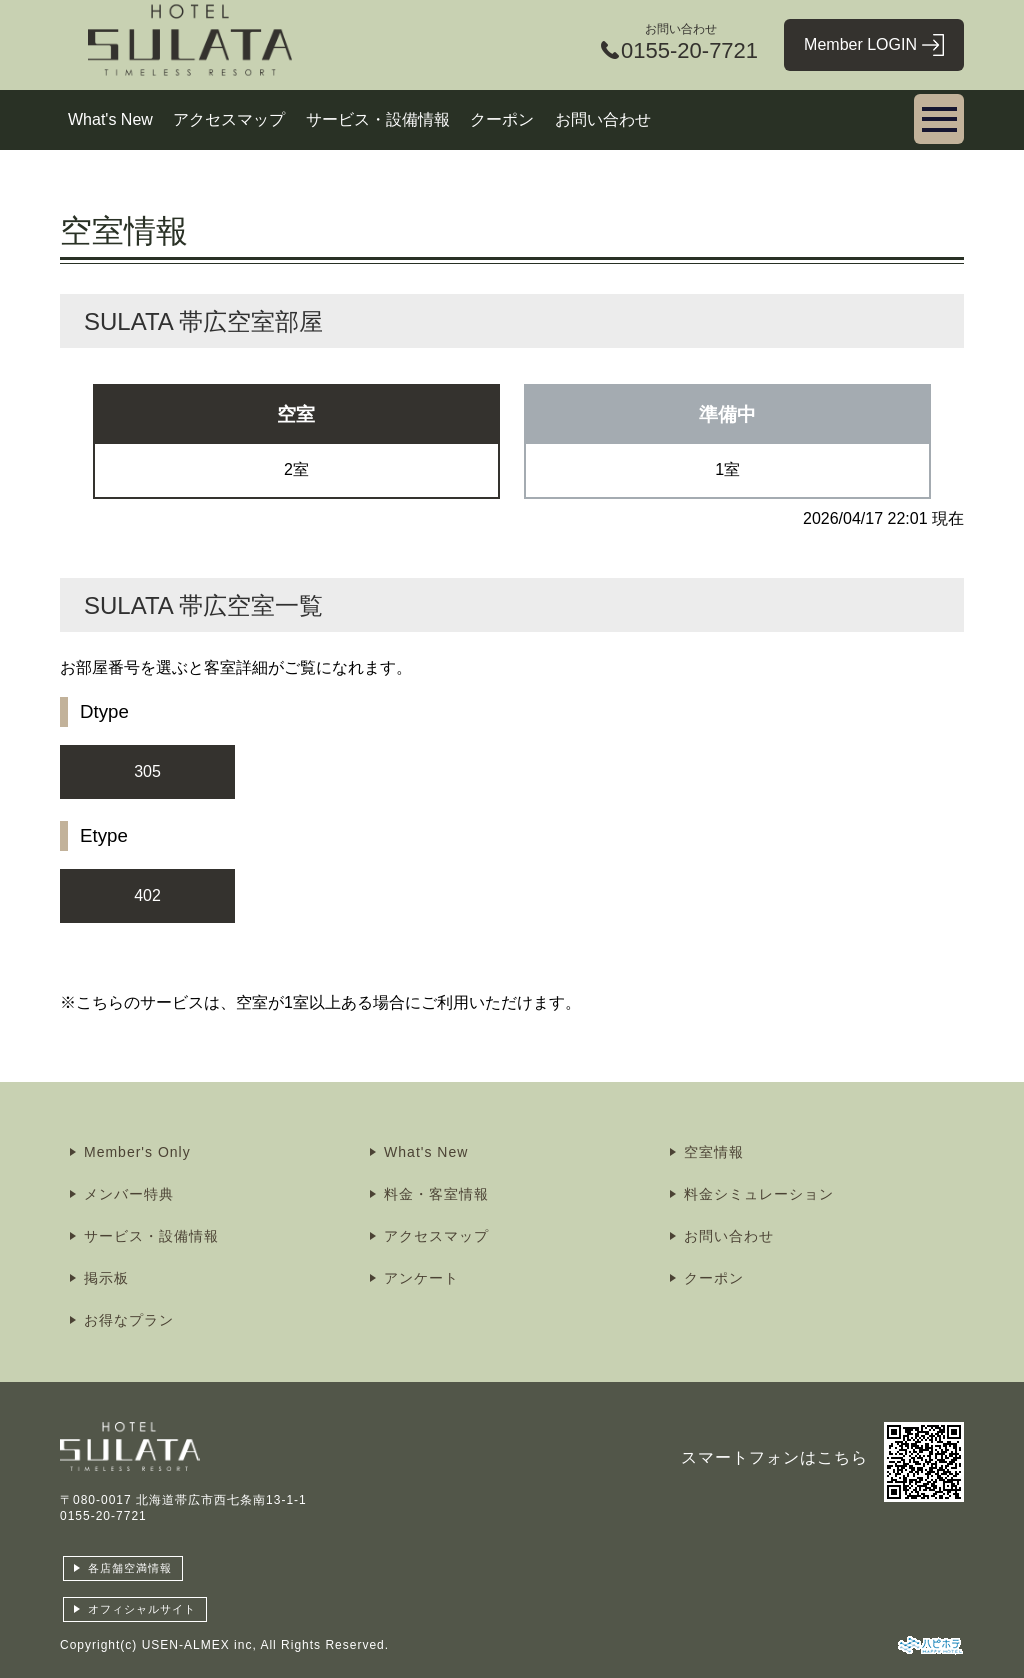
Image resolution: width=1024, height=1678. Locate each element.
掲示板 (106, 1278)
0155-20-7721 (103, 1516)
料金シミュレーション (759, 1194)
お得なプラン (129, 1320)
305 (147, 771)
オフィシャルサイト (142, 1609)
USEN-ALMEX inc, (199, 1645)
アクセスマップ (229, 119)
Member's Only (137, 1152)
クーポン (502, 119)
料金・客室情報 (436, 1194)
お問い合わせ (603, 119)
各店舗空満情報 (130, 1568)
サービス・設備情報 (378, 119)
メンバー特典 (129, 1194)
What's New (110, 119)
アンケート (421, 1278)
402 (147, 895)
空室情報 (714, 1152)
